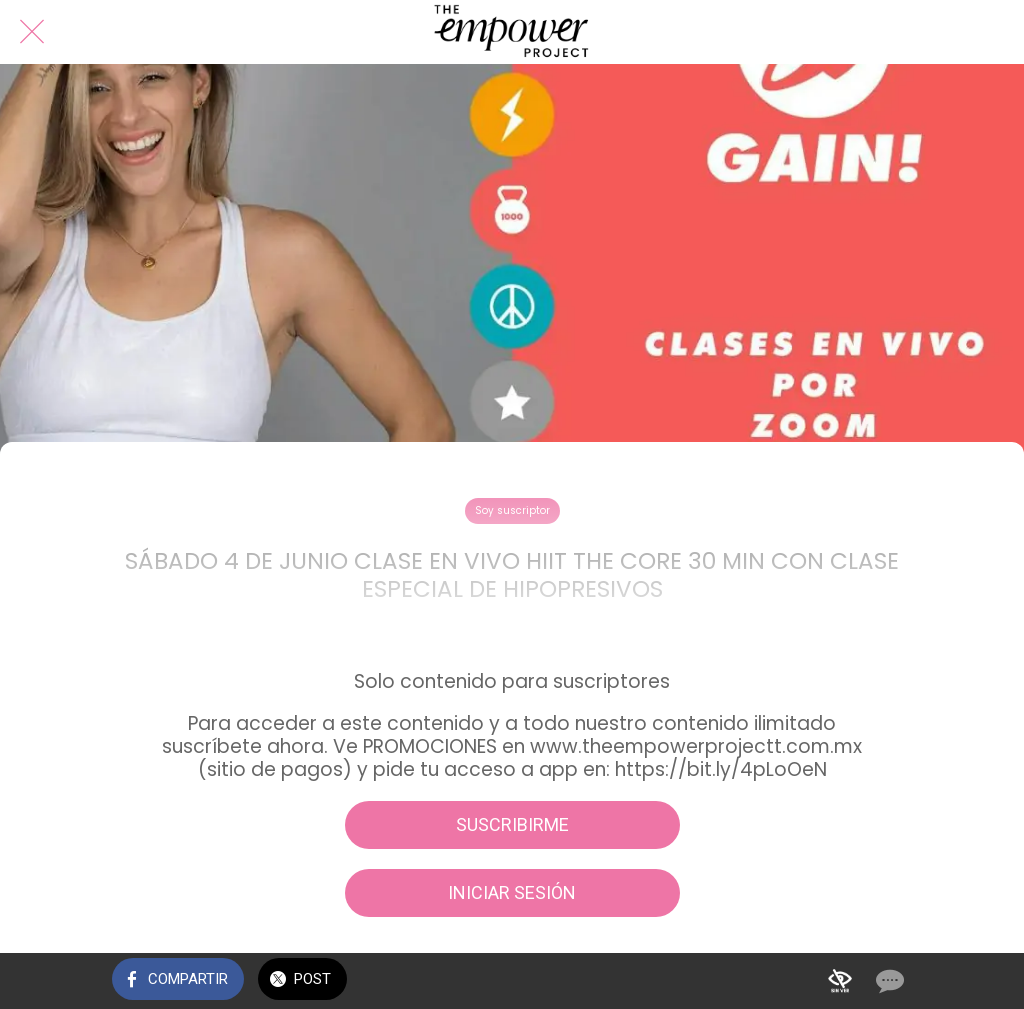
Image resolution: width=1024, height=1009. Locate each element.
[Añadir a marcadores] (840, 981)
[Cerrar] (32, 32)
